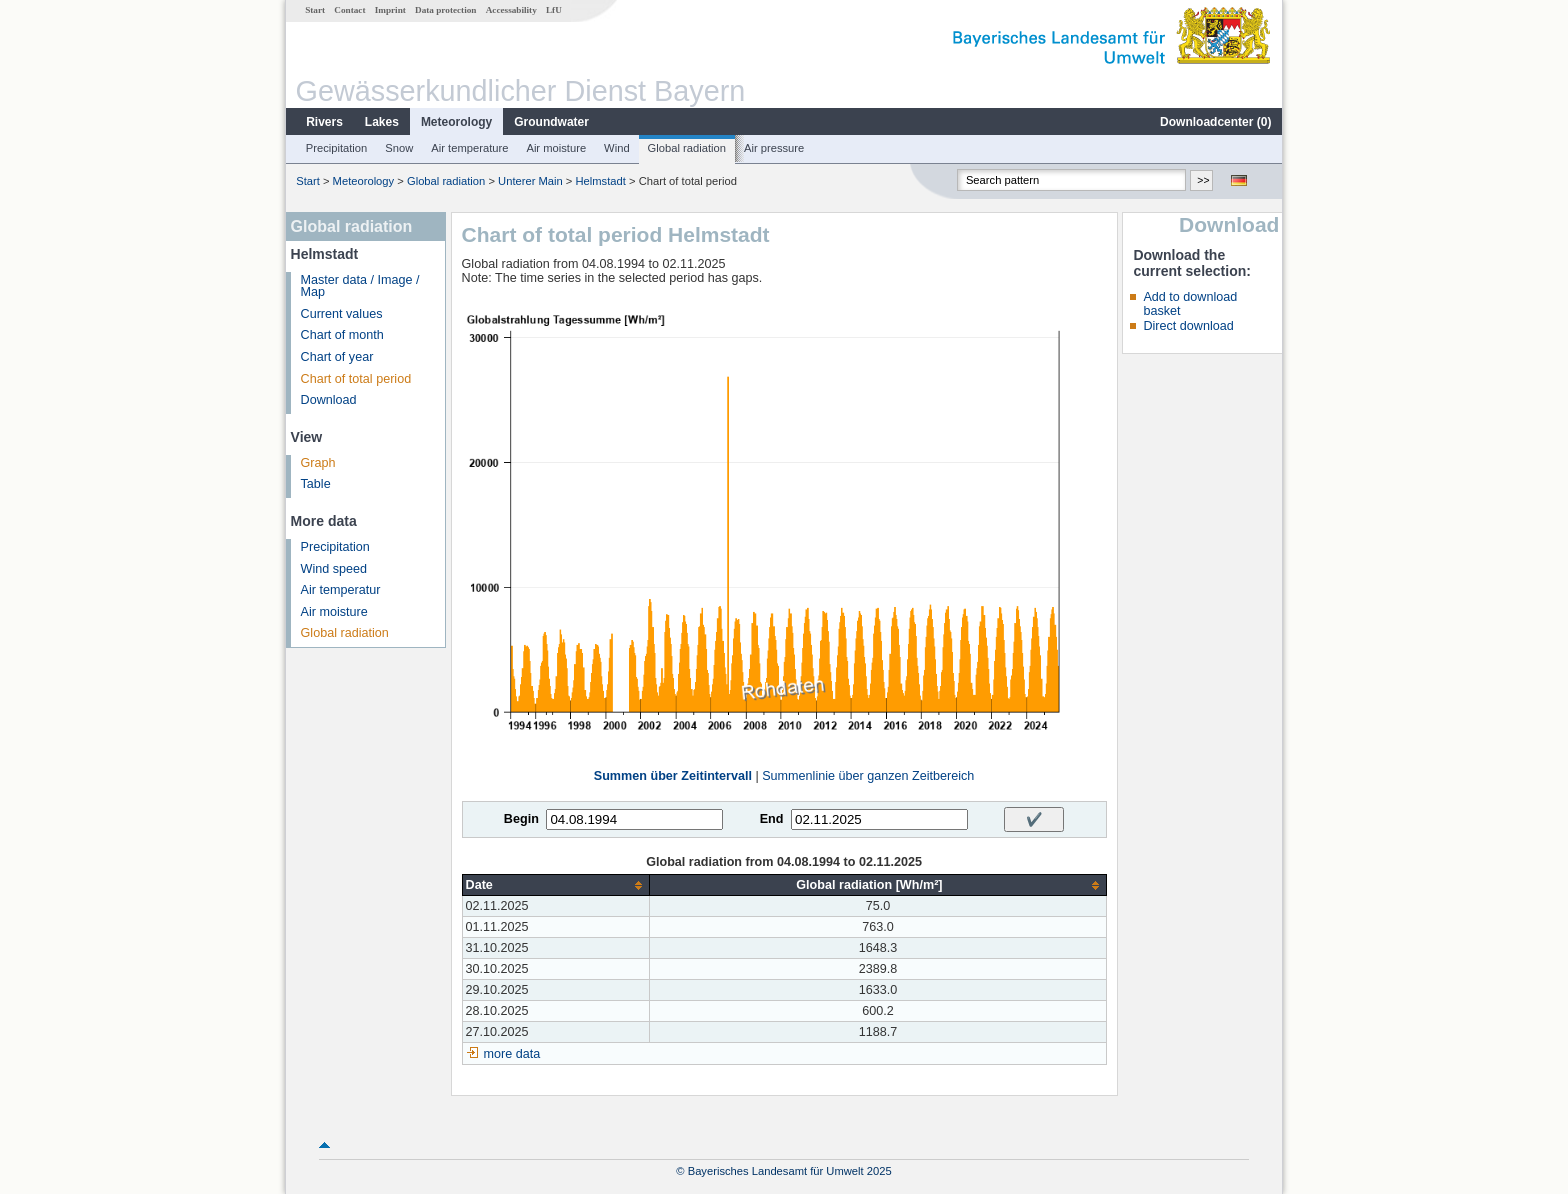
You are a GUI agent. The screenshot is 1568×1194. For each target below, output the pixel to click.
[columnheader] (556, 885)
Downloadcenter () (1215, 122)
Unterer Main (530, 181)
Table (316, 484)
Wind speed (334, 569)
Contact (349, 10)
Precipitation (337, 148)
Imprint (390, 10)
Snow (399, 148)
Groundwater (551, 122)
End (772, 819)
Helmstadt (601, 181)
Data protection (445, 10)
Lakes (382, 122)
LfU (554, 10)
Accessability (511, 10)
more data (512, 1054)
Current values (342, 314)
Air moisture (556, 148)
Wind (617, 148)
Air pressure (774, 148)
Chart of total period (356, 379)
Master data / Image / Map (360, 286)
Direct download (1188, 326)
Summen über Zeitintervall (673, 776)
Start (315, 10)
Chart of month (342, 335)
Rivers (324, 122)
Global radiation (687, 148)
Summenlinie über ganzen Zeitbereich (868, 776)
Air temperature (469, 148)
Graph (318, 463)
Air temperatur (341, 590)
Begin (521, 819)
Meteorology (456, 122)
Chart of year (337, 357)
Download (329, 400)
